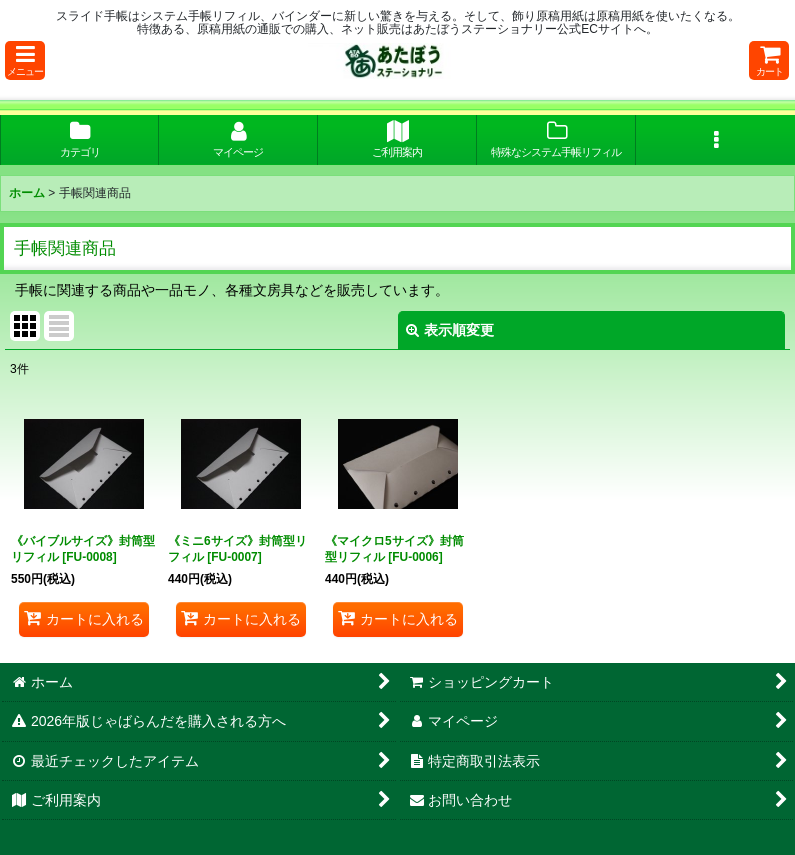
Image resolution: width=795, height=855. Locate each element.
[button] (25, 60)
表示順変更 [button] (450, 330)
